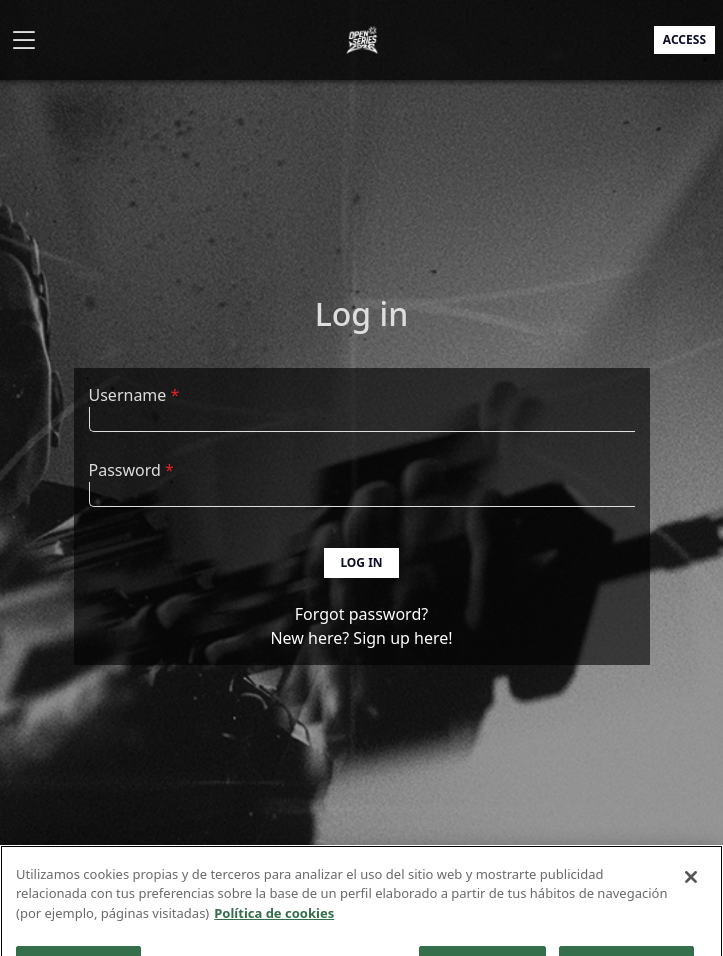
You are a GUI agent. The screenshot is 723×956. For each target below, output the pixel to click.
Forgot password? (361, 614)
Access (684, 39)
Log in (361, 562)
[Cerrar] (691, 888)
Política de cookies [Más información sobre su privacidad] (274, 924)
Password (125, 470)
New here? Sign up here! (361, 638)
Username (128, 395)
